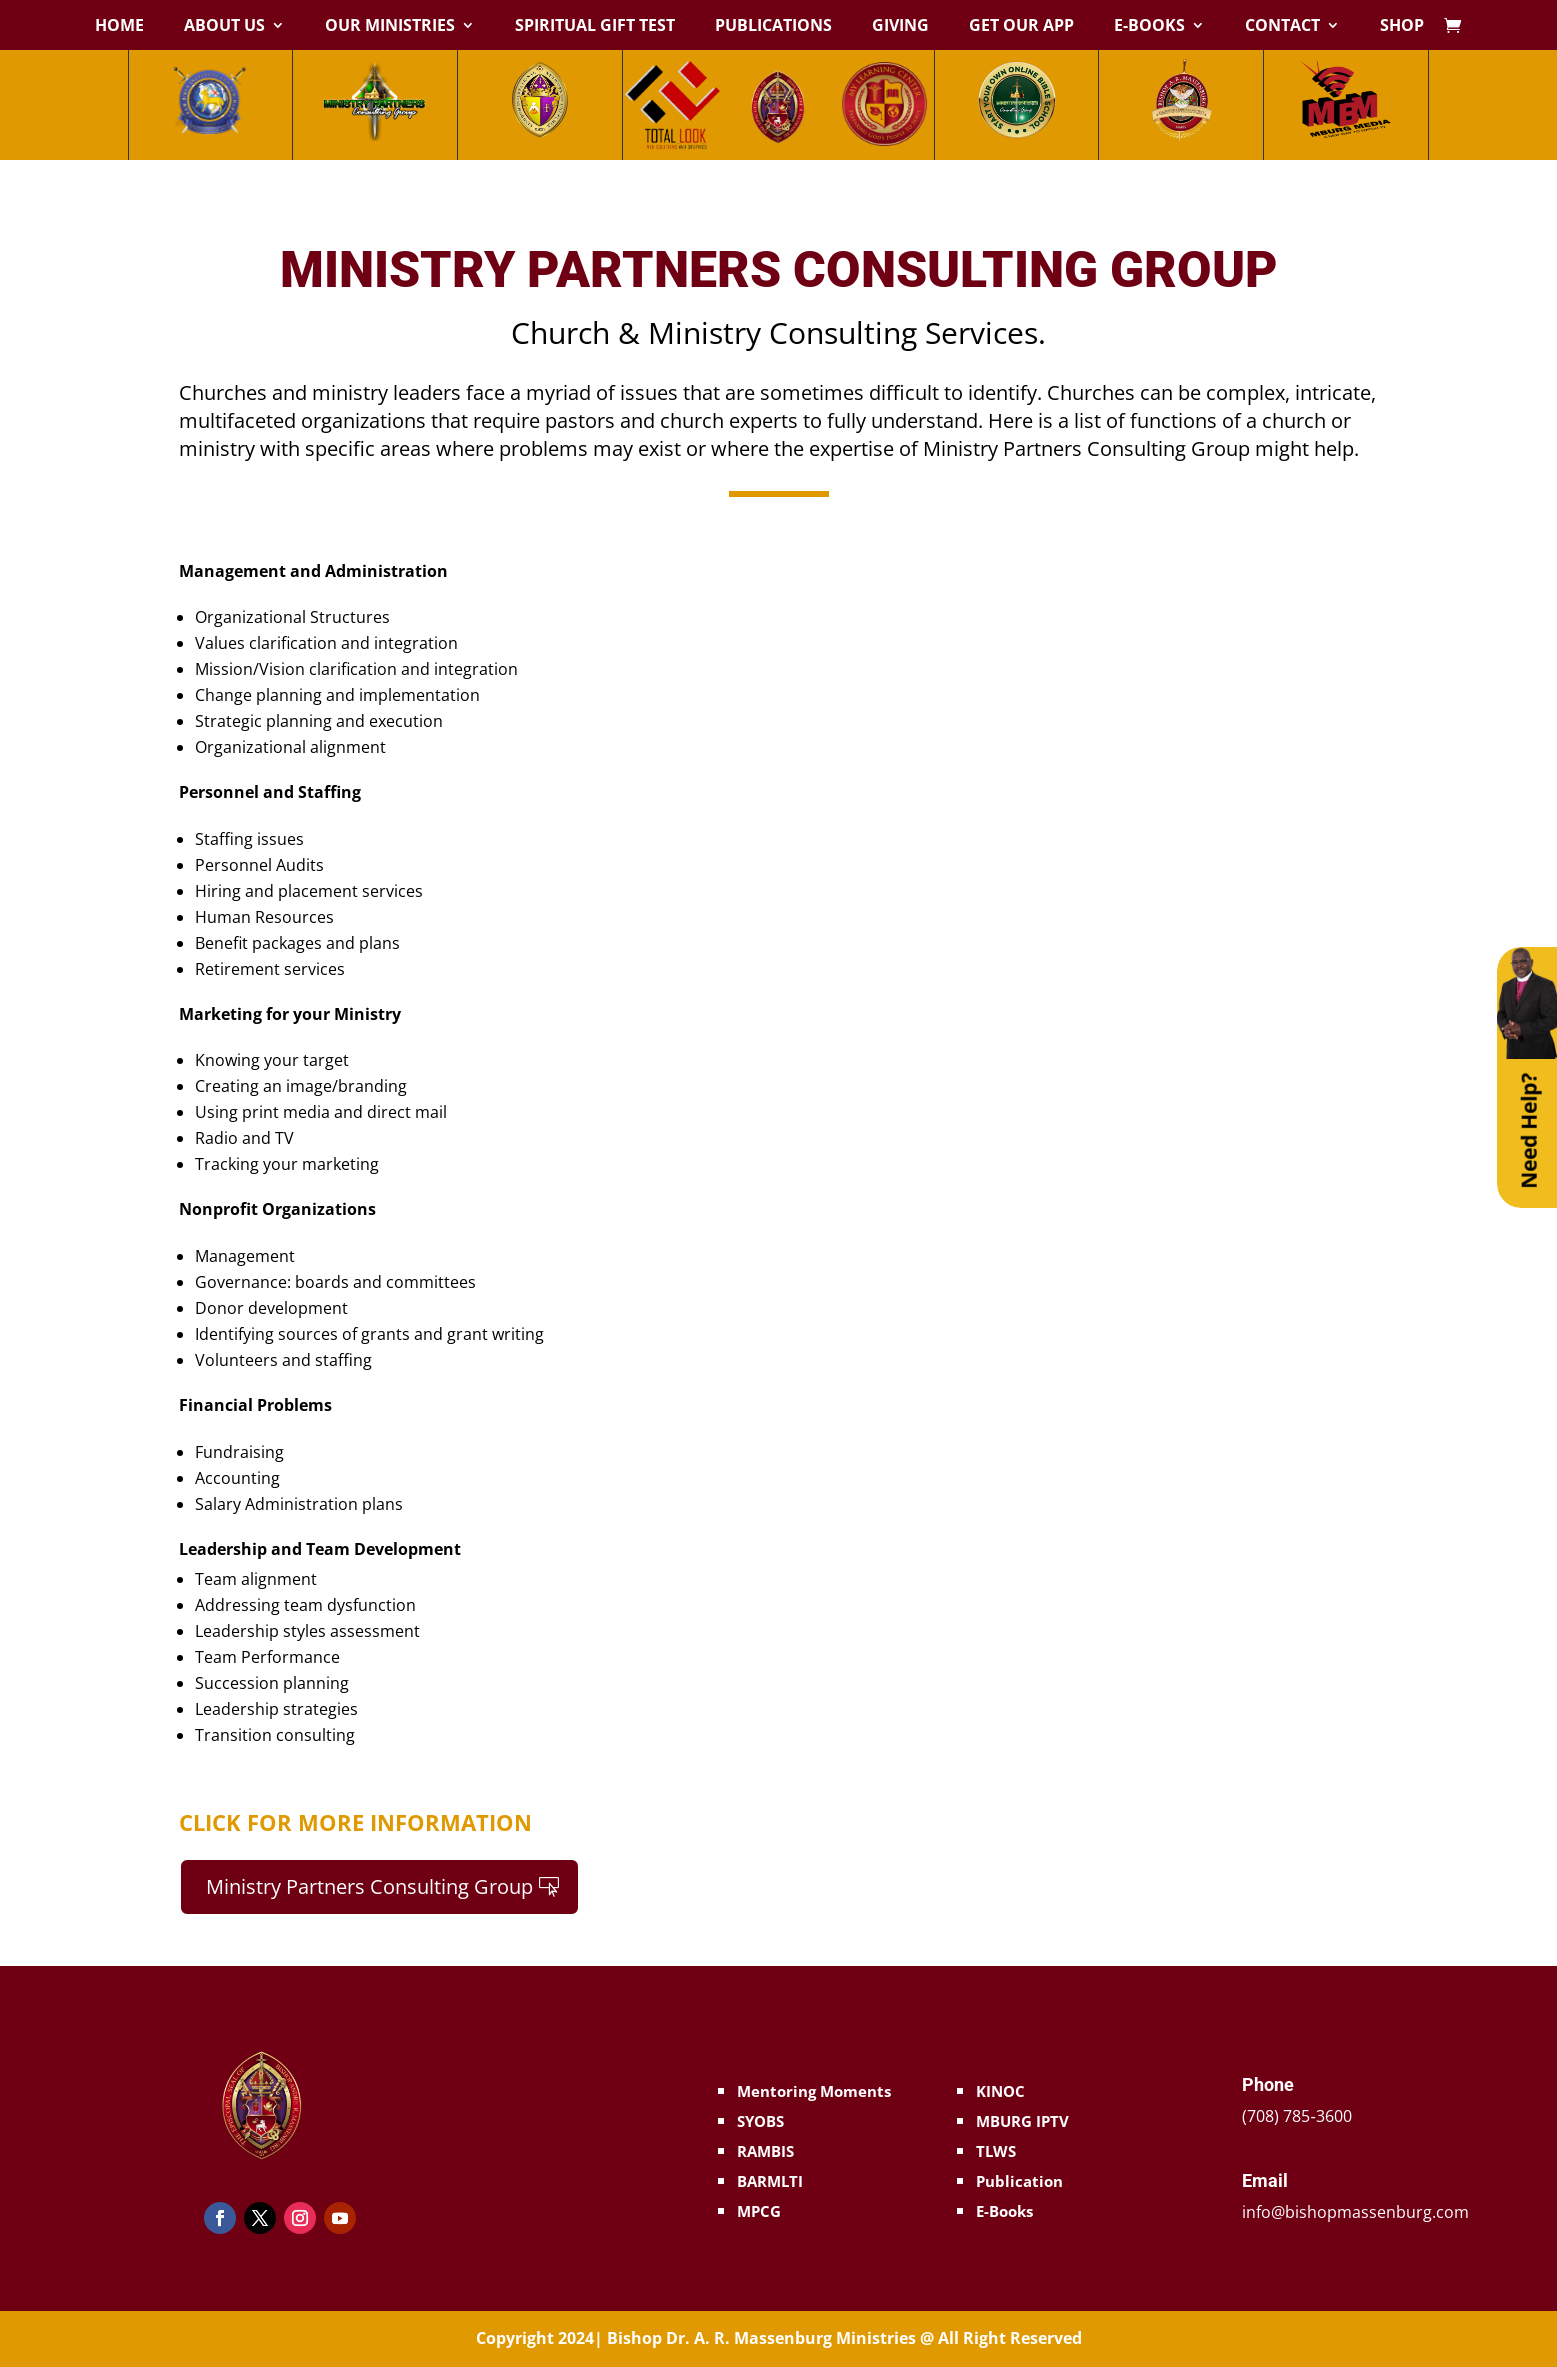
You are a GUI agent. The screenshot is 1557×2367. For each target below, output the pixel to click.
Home (119, 27)
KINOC (1000, 2091)
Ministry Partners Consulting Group (369, 1886)
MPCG (759, 2211)
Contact (1282, 27)
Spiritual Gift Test (595, 27)
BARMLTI (770, 2181)
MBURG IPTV (1022, 2121)
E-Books (1149, 27)
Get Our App (1021, 27)
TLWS (996, 2151)
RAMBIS (765, 2151)
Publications (773, 27)
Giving (900, 27)
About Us (224, 27)
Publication (1019, 2181)
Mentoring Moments (814, 2091)
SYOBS (760, 2121)
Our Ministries (390, 27)
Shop (1402, 27)
